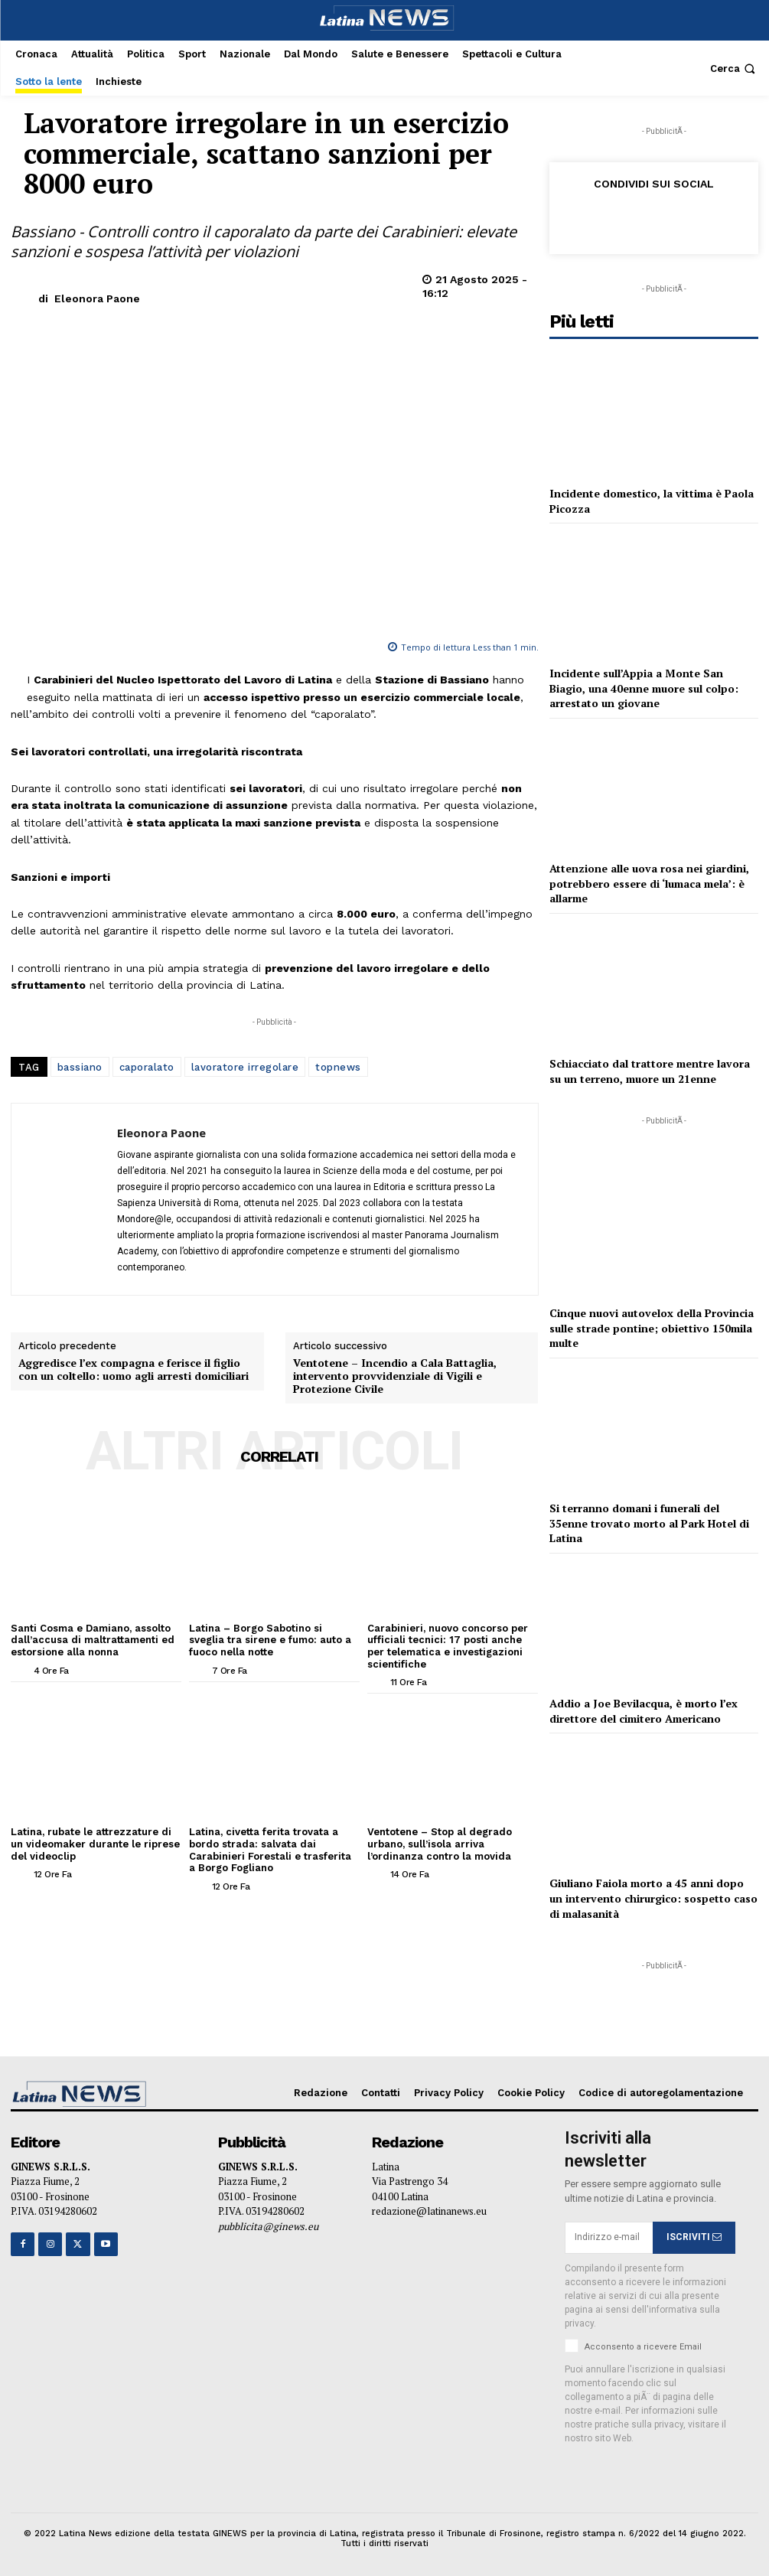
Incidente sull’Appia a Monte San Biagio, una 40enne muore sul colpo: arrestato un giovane (643, 688)
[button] (734, 68)
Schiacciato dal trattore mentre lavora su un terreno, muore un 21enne (649, 1071)
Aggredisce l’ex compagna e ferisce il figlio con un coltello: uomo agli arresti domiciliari (133, 1370)
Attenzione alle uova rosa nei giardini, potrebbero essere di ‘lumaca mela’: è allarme (649, 883)
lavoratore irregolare (245, 1067)
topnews (338, 1067)
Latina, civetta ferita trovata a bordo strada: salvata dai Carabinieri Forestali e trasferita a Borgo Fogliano (270, 1849)
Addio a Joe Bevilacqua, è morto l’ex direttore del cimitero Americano (643, 1711)
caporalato (146, 1067)
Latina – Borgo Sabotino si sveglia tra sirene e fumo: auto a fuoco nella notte (270, 1640)
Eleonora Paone (97, 298)
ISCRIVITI (694, 2237)
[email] (609, 2238)
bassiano (80, 1067)
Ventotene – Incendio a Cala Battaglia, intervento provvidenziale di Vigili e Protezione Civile (395, 1376)
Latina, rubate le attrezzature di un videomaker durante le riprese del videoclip (95, 1843)
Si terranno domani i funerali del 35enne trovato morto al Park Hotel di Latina (649, 1523)
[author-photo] (21, 1669)
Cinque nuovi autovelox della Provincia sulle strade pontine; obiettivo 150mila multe (651, 1328)
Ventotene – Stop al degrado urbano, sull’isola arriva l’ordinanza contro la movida (439, 1843)
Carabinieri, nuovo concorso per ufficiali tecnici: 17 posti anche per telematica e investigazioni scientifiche (447, 1646)
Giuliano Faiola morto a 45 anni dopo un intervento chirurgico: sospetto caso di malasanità (653, 1898)
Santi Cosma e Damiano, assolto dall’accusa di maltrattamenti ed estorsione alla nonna (92, 1640)
